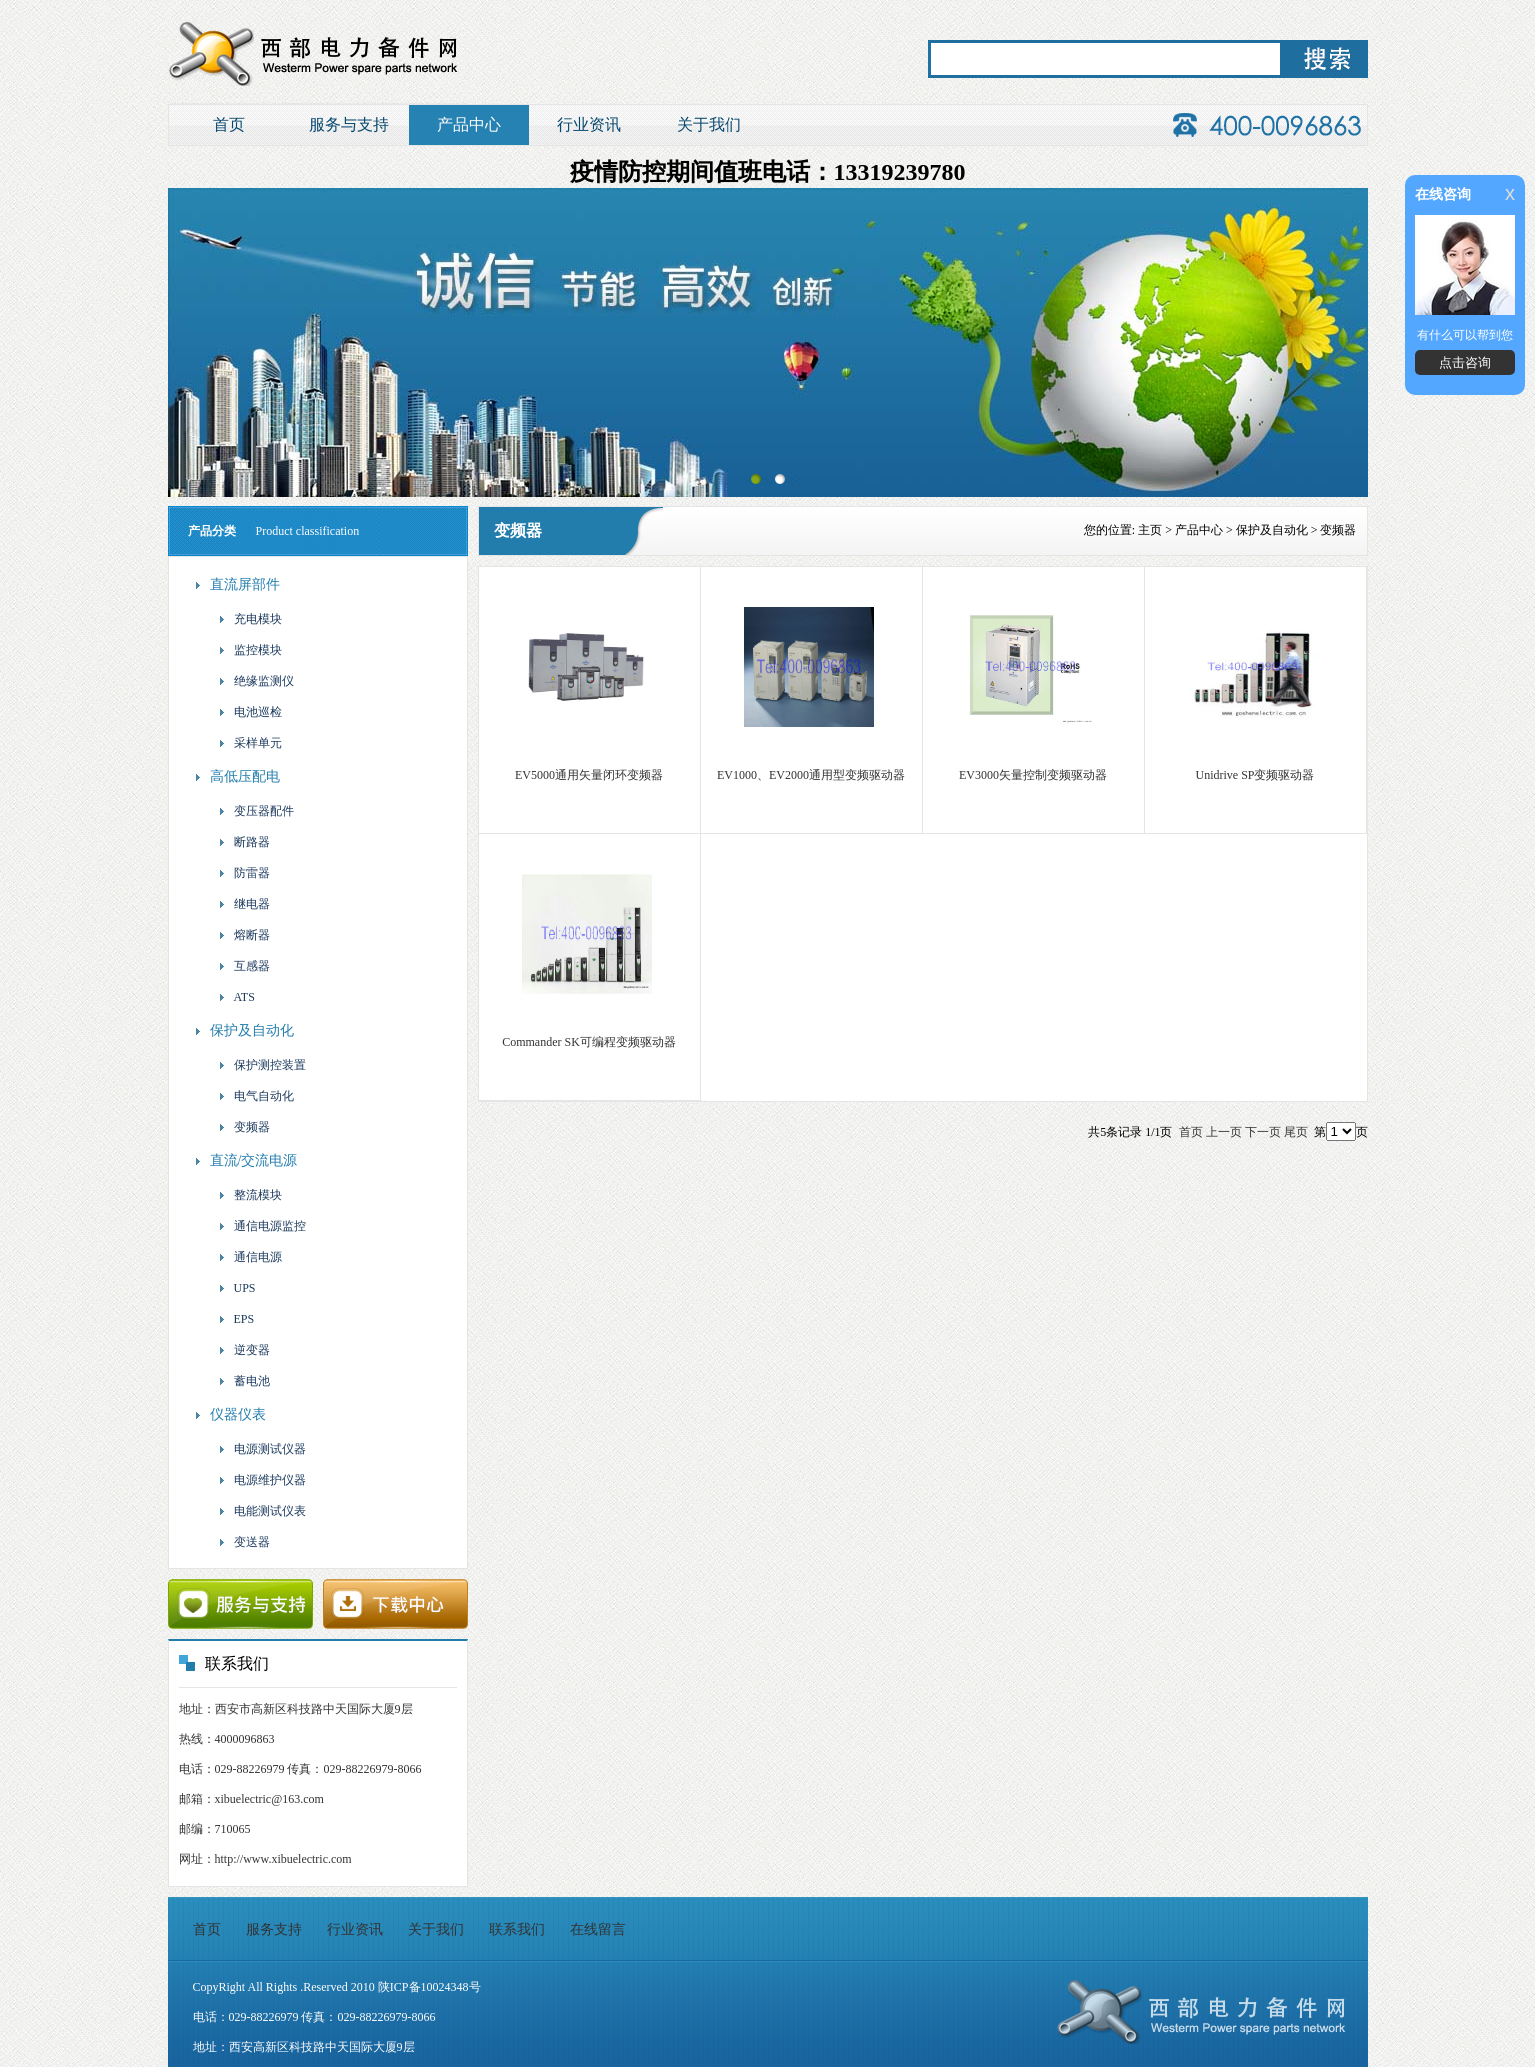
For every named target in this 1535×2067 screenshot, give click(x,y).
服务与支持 (349, 124)
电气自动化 (255, 1096)
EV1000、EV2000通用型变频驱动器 (811, 775)
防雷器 (243, 873)
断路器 (243, 842)
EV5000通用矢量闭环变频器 (589, 775)
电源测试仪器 (261, 1449)
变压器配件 (255, 811)
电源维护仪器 (261, 1480)
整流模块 (249, 1195)
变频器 (243, 1127)
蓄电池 (243, 1381)
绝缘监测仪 (255, 681)
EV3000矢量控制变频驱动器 (1033, 775)
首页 (229, 124)
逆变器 (243, 1350)
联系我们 (517, 1929)
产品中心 (469, 124)
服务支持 (274, 1929)
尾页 (1296, 1132)
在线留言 (598, 1929)
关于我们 (709, 124)
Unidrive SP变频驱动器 (1254, 775)
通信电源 (249, 1257)
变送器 (243, 1542)
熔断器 (243, 935)
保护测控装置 (261, 1065)
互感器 (243, 966)
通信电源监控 (261, 1226)
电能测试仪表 (261, 1511)
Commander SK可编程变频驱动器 (589, 1042)
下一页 (1263, 1132)
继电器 (243, 904)
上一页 (1224, 1132)
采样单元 (249, 743)
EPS (236, 1319)
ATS (236, 997)
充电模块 (249, 619)
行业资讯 (589, 124)
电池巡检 (249, 712)
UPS (236, 1288)
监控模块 (249, 650)
